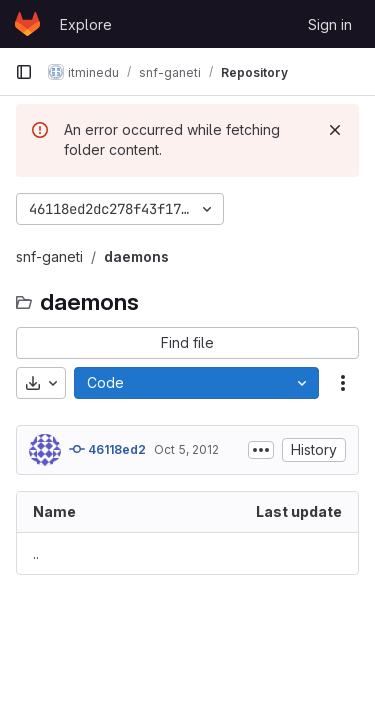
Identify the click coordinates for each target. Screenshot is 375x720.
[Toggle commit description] (261, 450)
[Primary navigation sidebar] (24, 72)
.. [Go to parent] (36, 553)
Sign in (330, 24)
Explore (86, 24)
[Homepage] (27, 24)
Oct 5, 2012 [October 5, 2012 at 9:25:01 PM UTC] (186, 449)
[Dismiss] (335, 130)
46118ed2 (107, 449)
